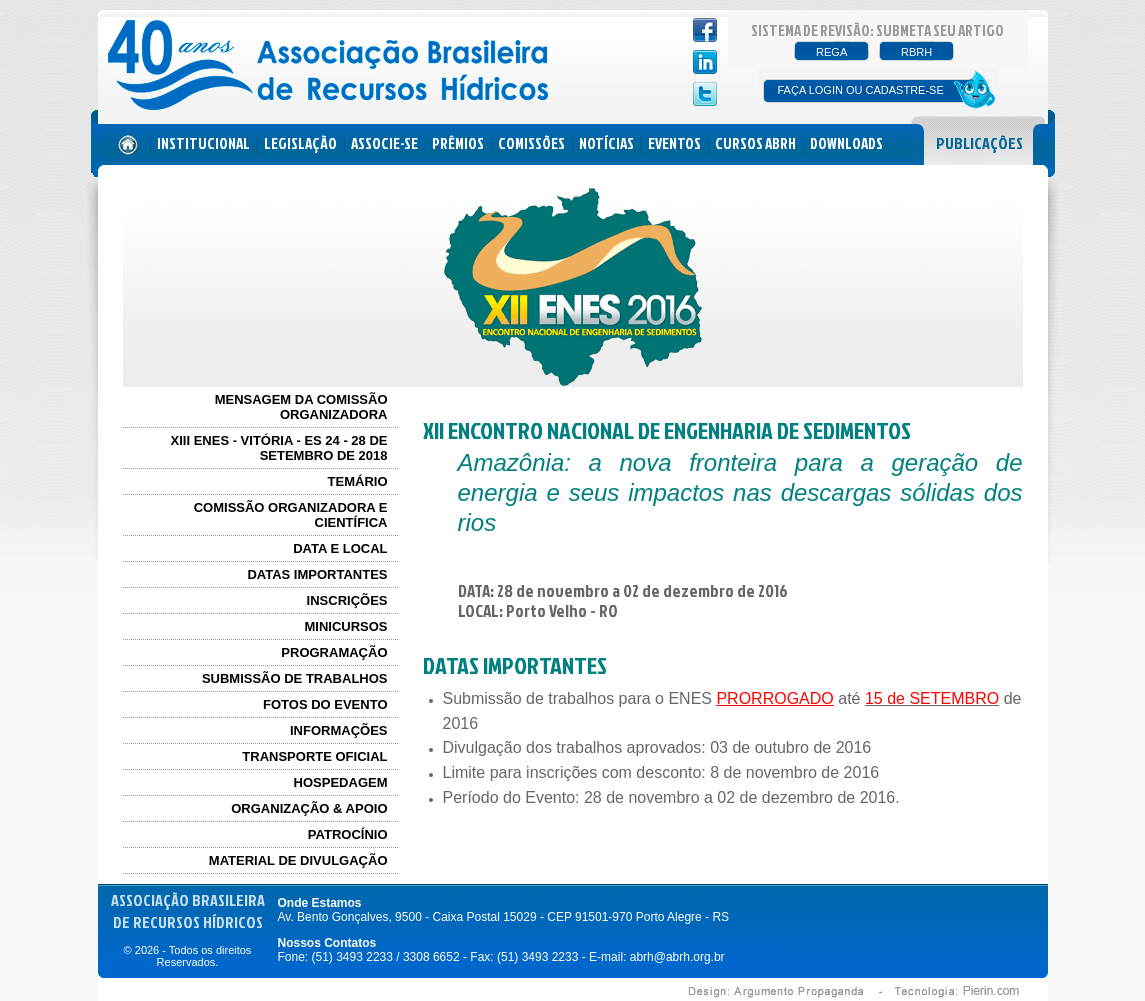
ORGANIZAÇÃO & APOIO (309, 808)
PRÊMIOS (458, 143)
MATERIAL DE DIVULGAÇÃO (298, 860)
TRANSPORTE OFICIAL (314, 756)
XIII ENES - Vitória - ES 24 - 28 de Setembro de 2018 (279, 448)
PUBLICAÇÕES (979, 143)
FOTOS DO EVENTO (325, 704)
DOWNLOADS (846, 143)
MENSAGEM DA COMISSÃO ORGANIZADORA (301, 407)
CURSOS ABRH (755, 143)
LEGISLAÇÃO (300, 143)
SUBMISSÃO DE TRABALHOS (295, 678)
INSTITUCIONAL (203, 143)
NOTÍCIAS (606, 143)
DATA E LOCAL (340, 548)
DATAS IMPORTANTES (317, 574)
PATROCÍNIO (348, 834)
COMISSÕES (531, 143)
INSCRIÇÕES (347, 600)
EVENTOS (674, 143)
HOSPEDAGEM (341, 782)
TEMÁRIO (358, 481)
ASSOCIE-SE (384, 143)
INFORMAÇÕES (339, 730)
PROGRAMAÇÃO (334, 652)
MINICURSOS (345, 626)
